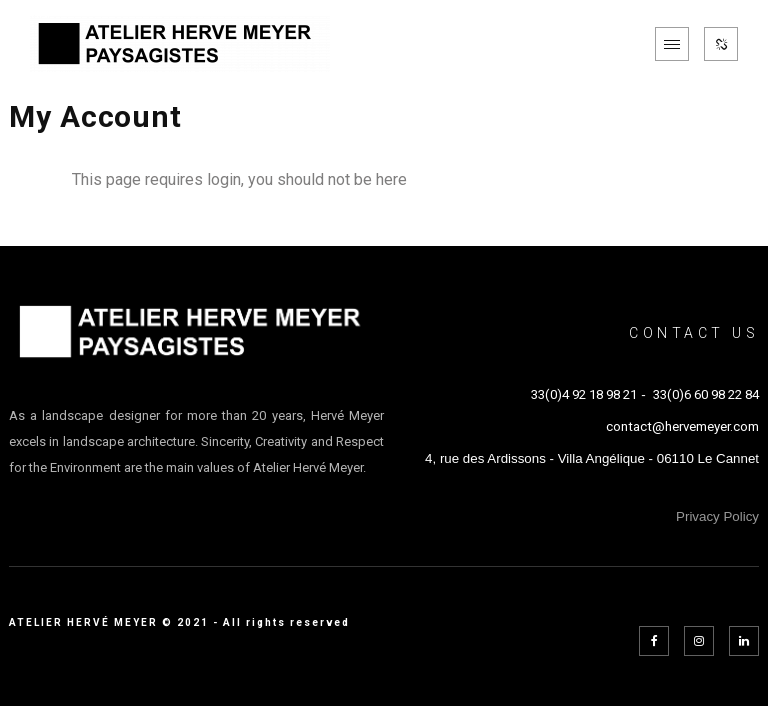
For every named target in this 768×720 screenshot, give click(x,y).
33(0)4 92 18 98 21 (584, 394)
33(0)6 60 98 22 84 (706, 394)
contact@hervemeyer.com (682, 426)
